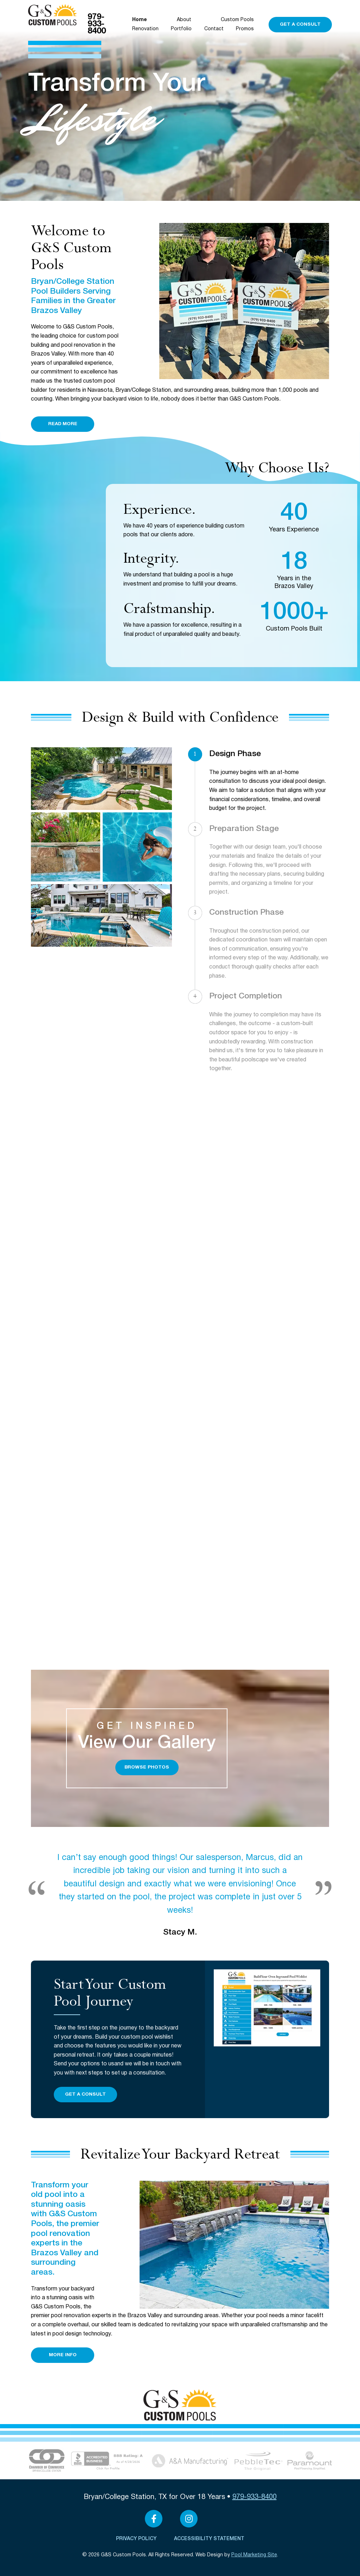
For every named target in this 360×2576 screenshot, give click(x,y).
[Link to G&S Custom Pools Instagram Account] (189, 2518)
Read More (62, 424)
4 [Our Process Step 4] (195, 996)
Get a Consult (300, 24)
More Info (63, 2355)
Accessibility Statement (209, 2539)
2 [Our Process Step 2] (195, 829)
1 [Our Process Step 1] (195, 754)
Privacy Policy (136, 2539)
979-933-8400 (97, 24)
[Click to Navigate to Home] (52, 14)
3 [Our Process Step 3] (195, 913)
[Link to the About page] (46, 2460)
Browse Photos (146, 1767)
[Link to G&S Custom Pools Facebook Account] (153, 2518)
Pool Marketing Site (254, 2555)
